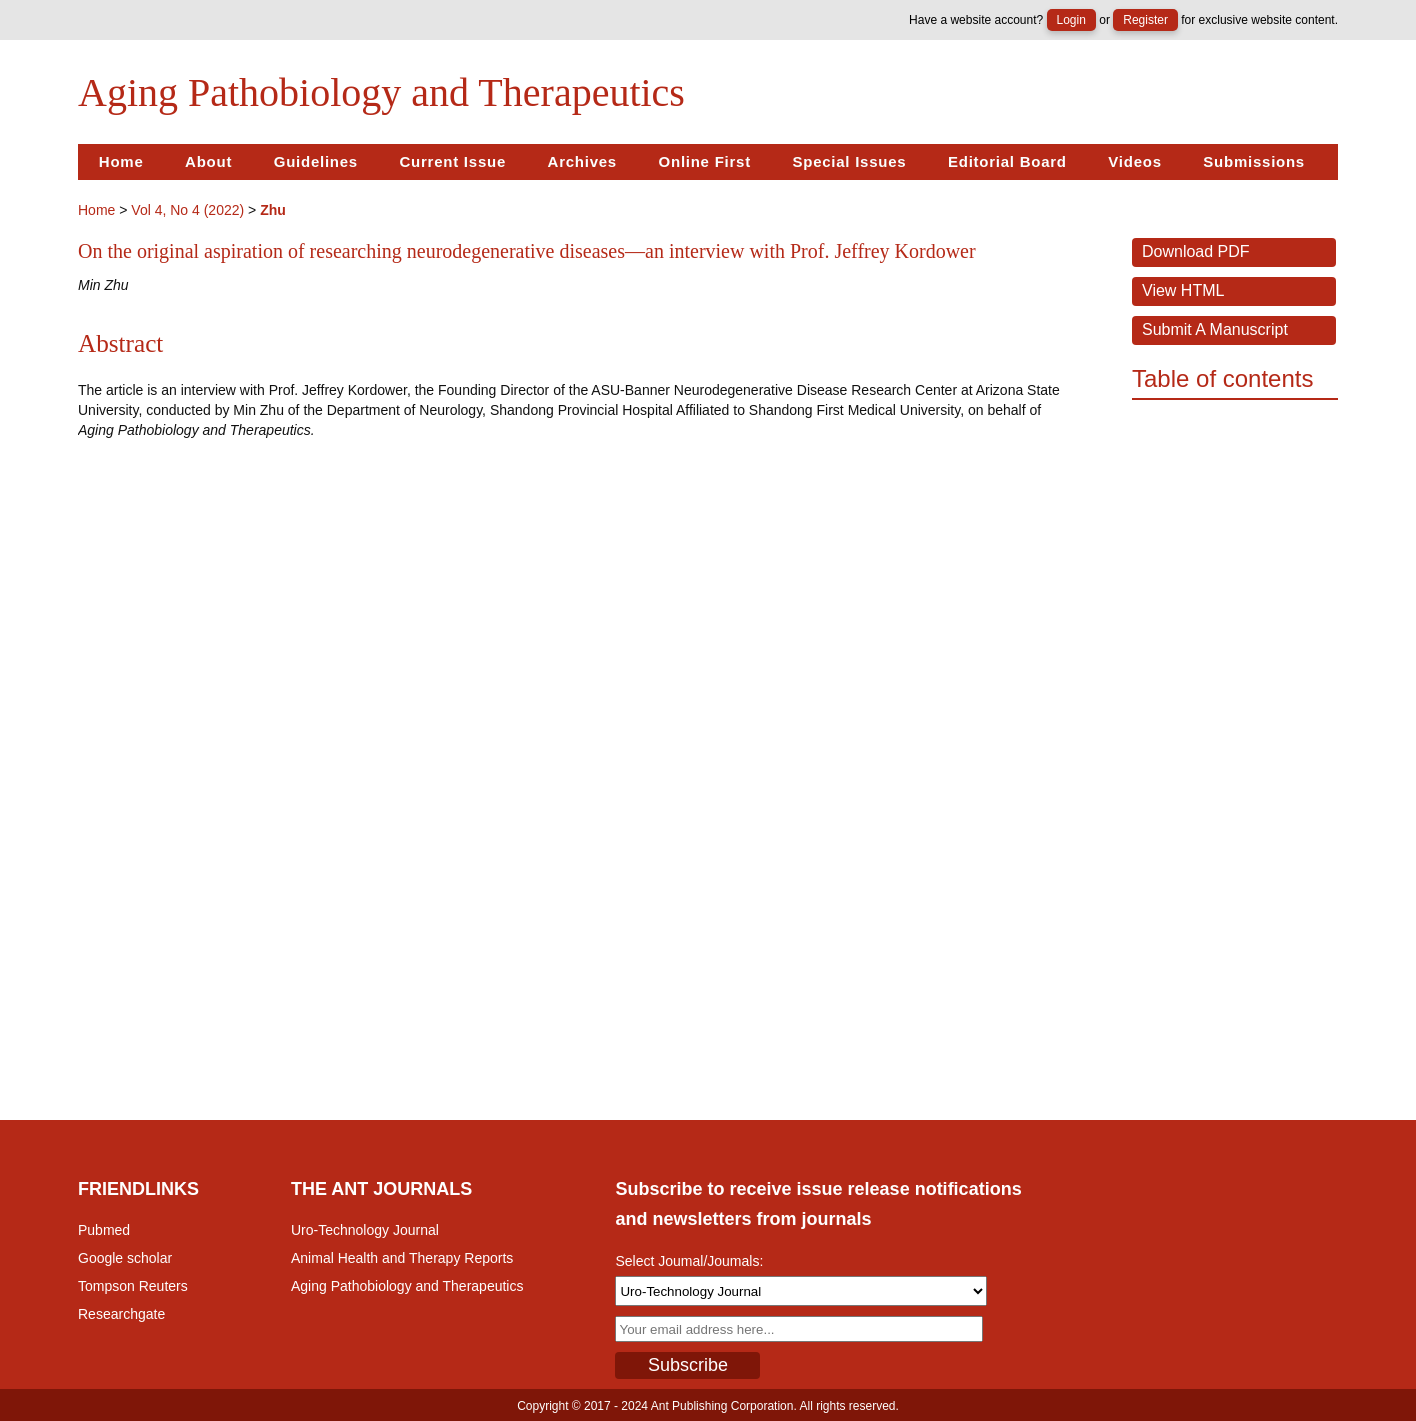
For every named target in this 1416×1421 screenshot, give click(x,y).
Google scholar (125, 1258)
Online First (705, 161)
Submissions (1254, 161)
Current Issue (453, 161)
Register (1145, 20)
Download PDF (1196, 251)
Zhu (273, 210)
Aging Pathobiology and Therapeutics (407, 1286)
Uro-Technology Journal (365, 1230)
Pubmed (104, 1230)
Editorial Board (1007, 161)
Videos (1134, 161)
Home (121, 161)
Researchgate (121, 1314)
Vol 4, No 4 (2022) (187, 210)
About (208, 161)
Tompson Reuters (133, 1286)
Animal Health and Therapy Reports (402, 1258)
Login (1071, 20)
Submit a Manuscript (1215, 329)
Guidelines (316, 161)
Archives (582, 161)
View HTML (1183, 290)
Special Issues (849, 161)
